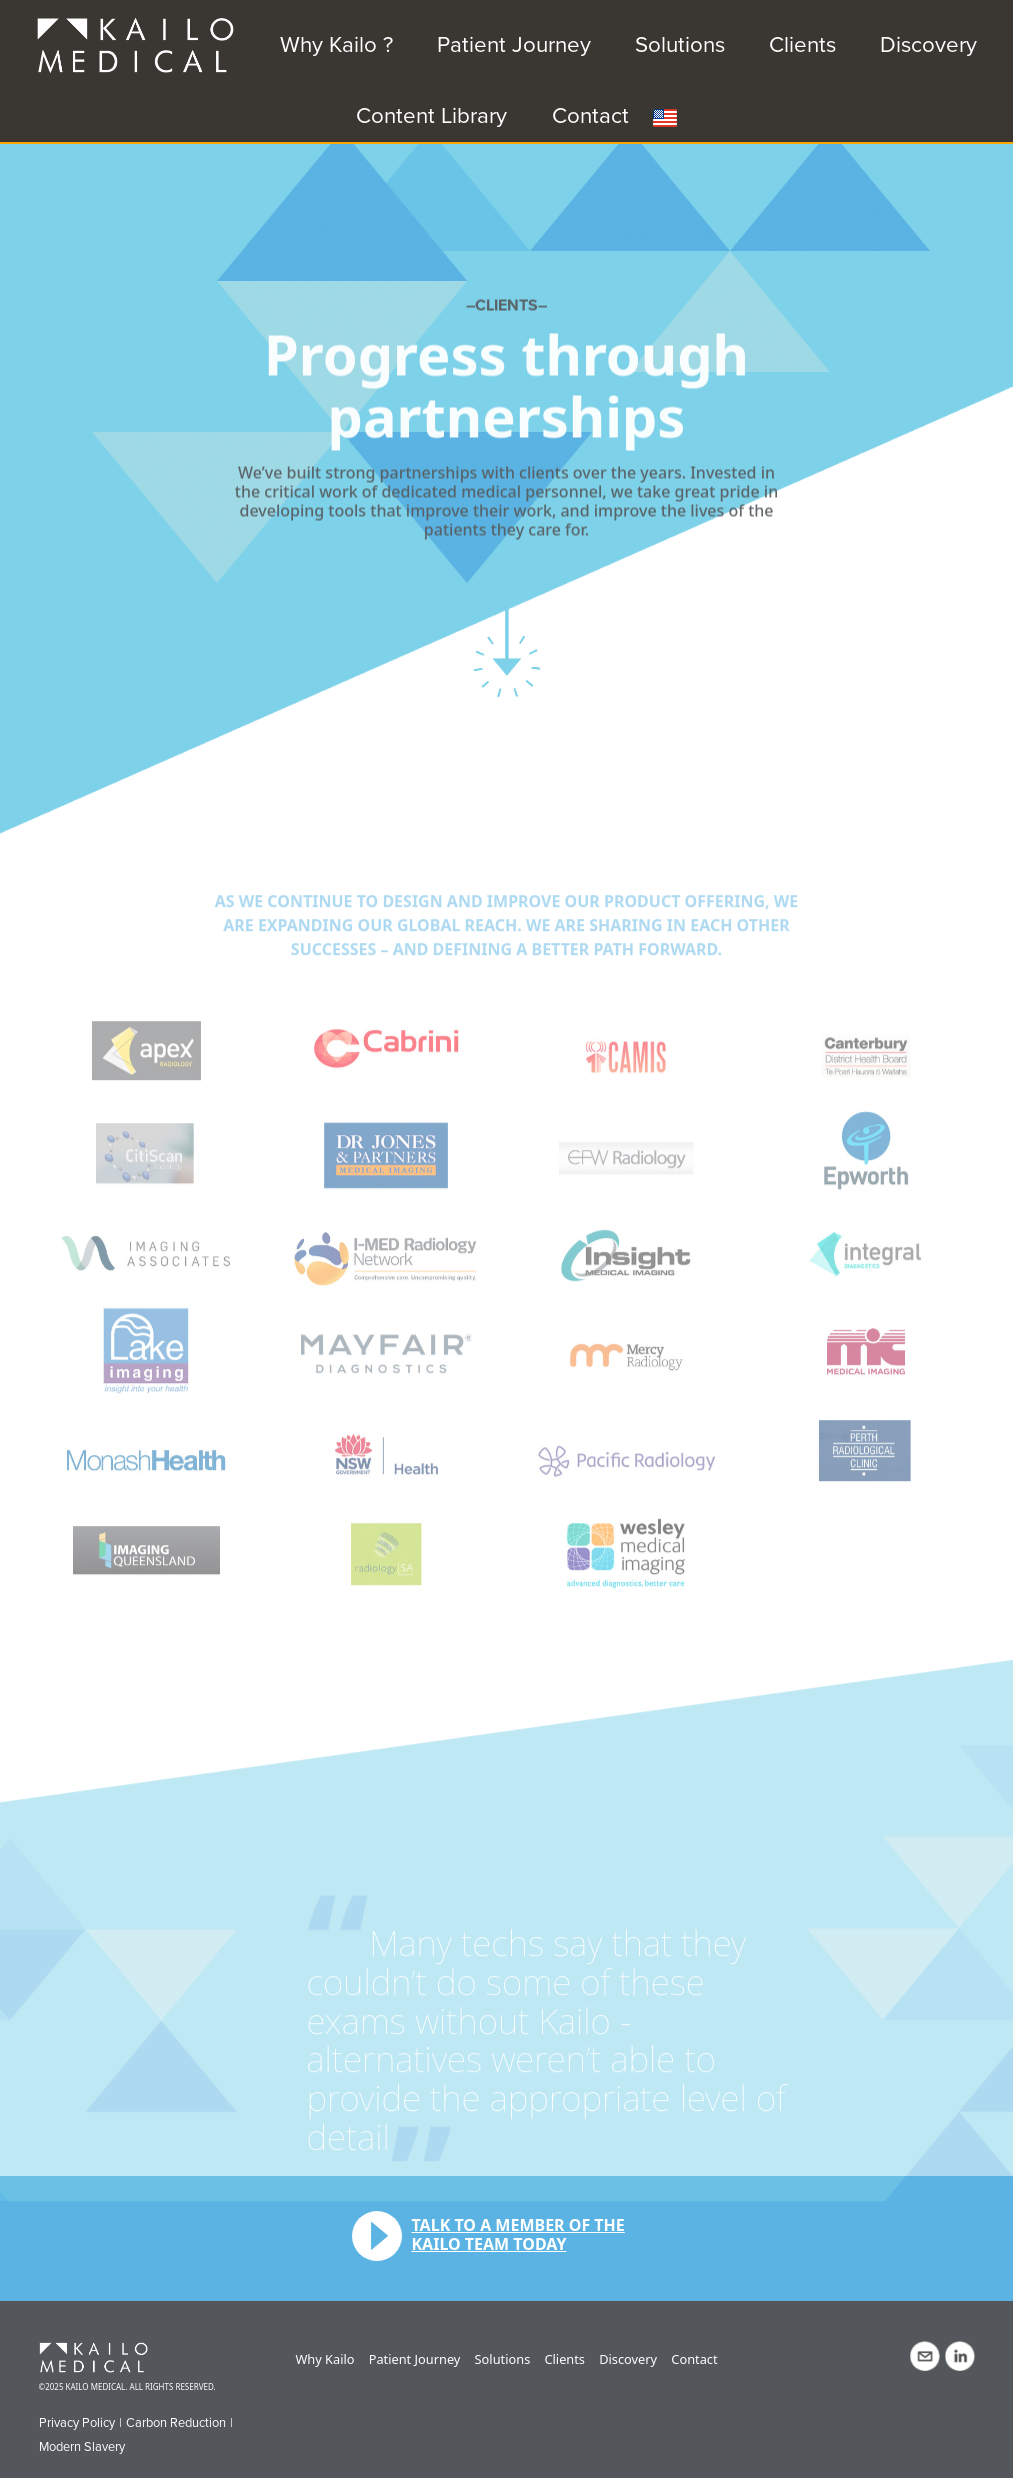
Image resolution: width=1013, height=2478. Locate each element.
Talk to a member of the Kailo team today (518, 2235)
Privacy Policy (77, 2423)
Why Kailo (324, 2359)
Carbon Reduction (176, 2423)
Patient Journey (514, 44)
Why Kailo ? (336, 44)
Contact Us (925, 2356)
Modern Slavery (82, 2447)
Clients (802, 44)
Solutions (680, 44)
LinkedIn (960, 2356)
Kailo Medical (101, 2358)
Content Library (431, 115)
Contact (590, 115)
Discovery (928, 44)
